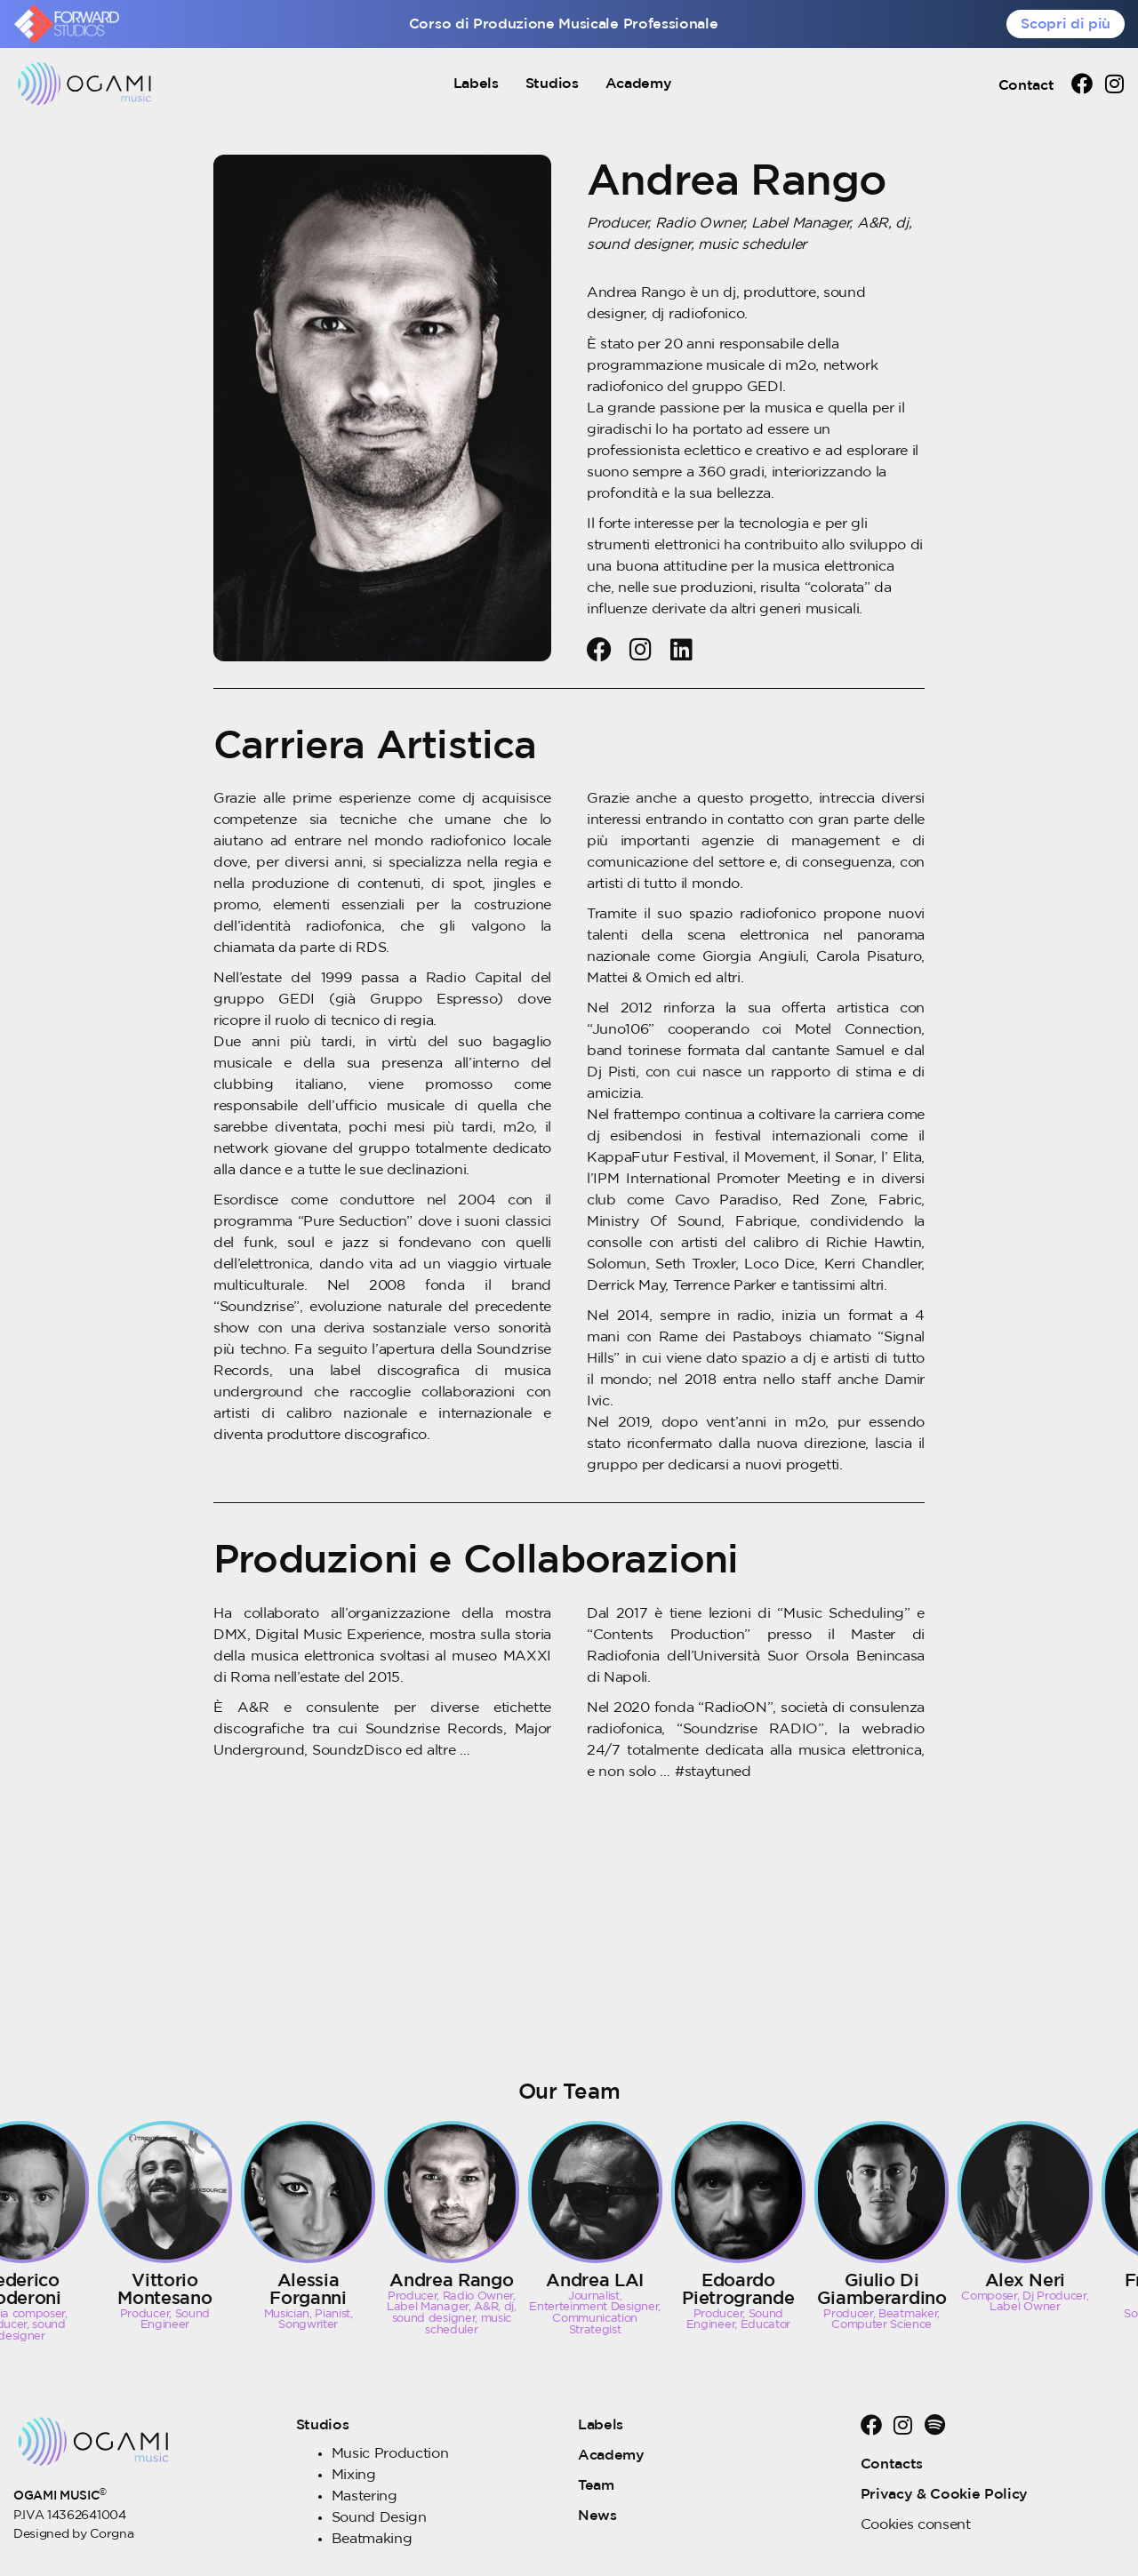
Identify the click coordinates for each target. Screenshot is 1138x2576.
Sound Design (379, 2517)
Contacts (892, 2464)
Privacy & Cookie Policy (945, 2494)
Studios (552, 83)
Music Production (390, 2453)
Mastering (364, 2496)
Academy (638, 83)
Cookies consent (916, 2524)
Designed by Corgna (73, 2533)
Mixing (354, 2475)
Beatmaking (372, 2539)
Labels (476, 83)
